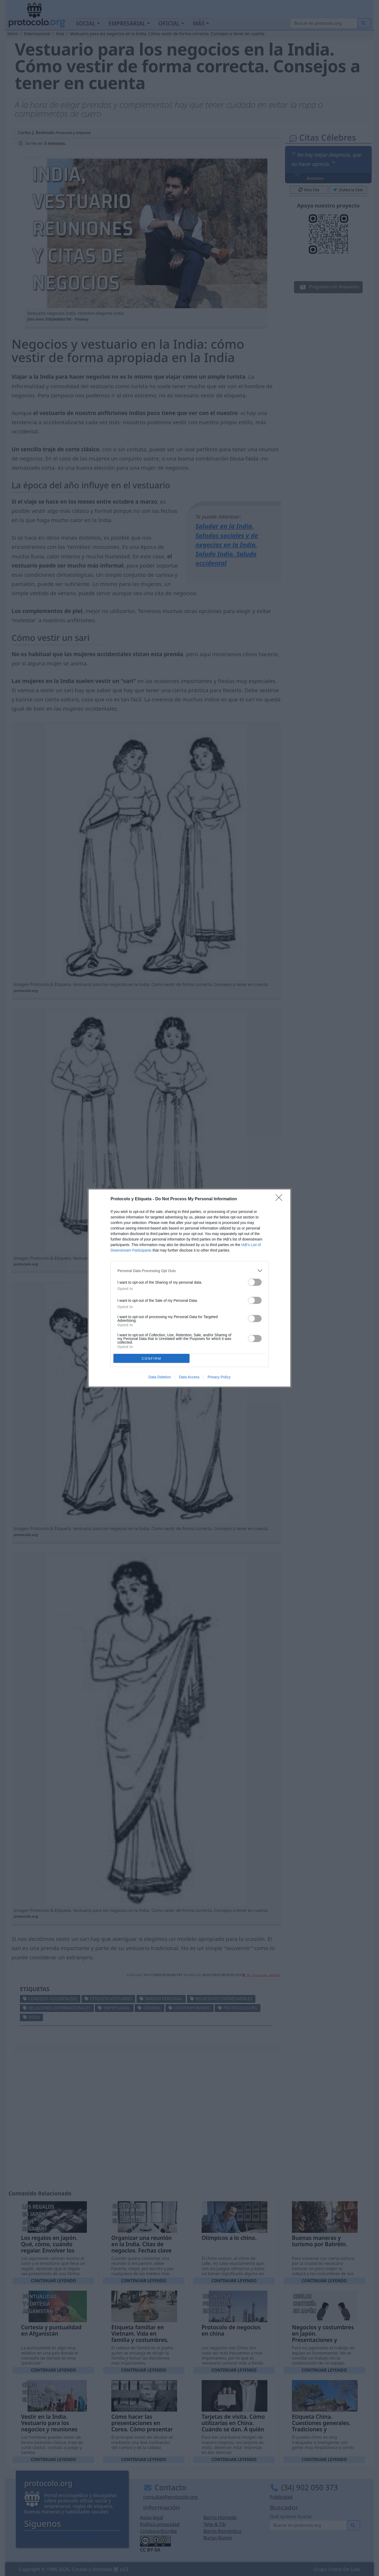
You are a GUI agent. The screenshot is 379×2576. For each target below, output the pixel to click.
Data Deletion (159, 1377)
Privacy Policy (219, 1377)
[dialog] (189, 1288)
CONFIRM (151, 1358)
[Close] (281, 1199)
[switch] (255, 1282)
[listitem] (189, 1270)
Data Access (189, 1377)
